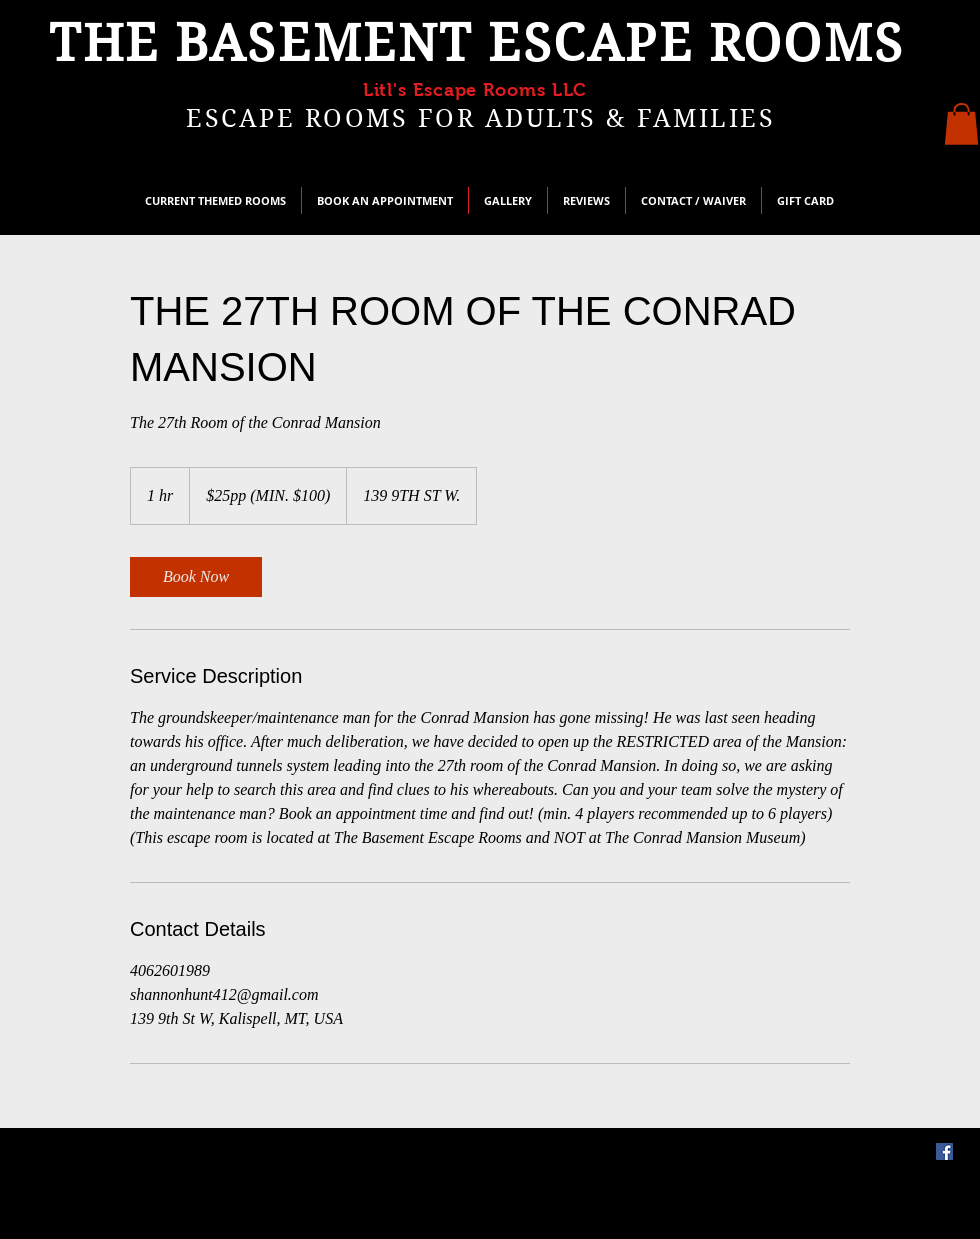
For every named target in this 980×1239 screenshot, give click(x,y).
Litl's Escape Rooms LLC (475, 90)
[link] (196, 577)
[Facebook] (944, 1151)
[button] (961, 124)
